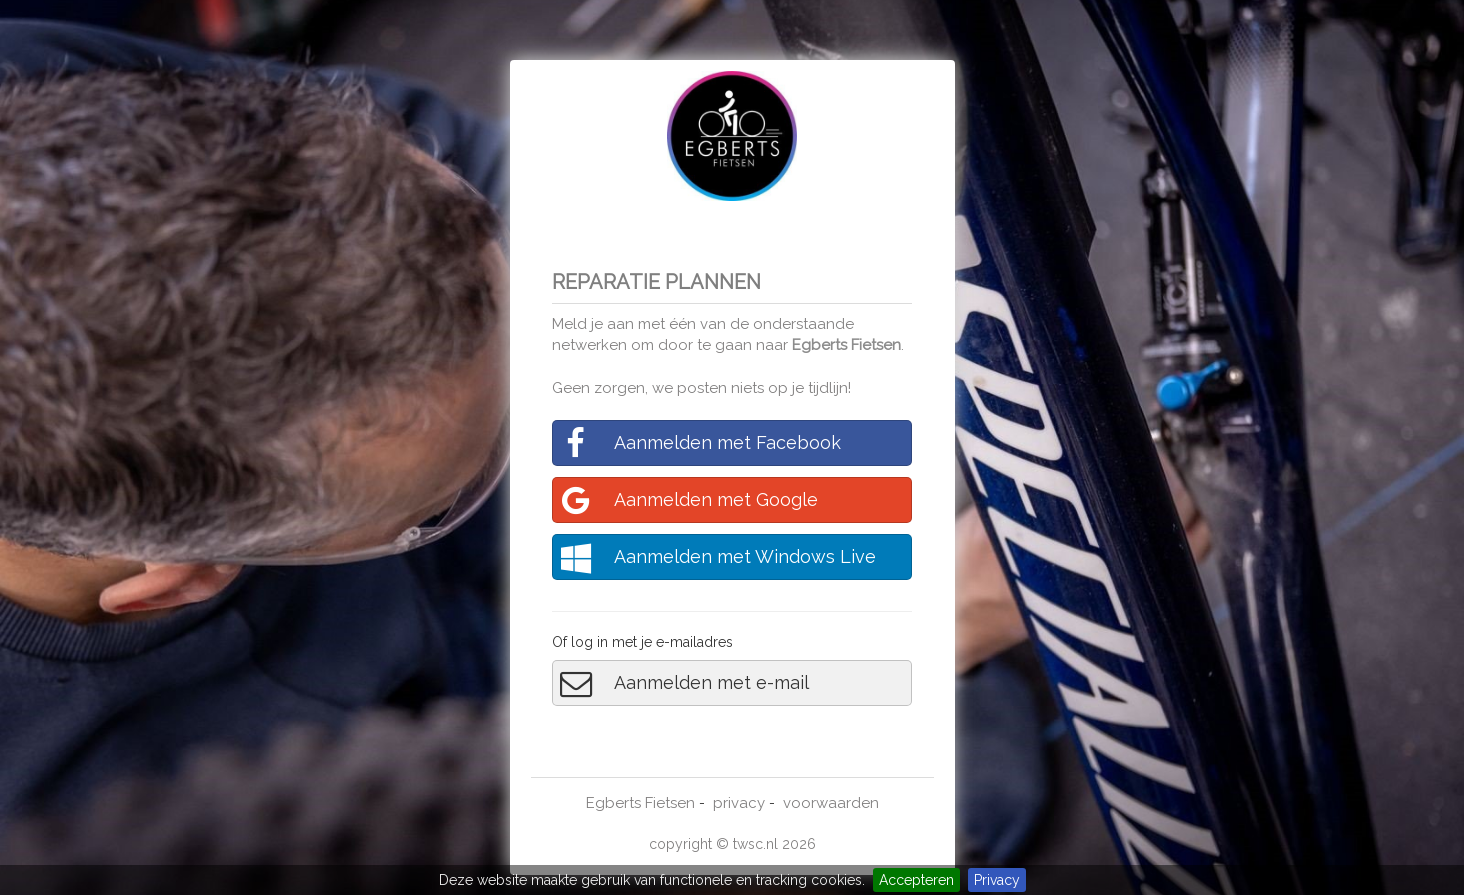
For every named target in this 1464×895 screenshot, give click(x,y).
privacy (739, 803)
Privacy (997, 880)
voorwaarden (831, 803)
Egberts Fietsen (846, 345)
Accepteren (916, 880)
